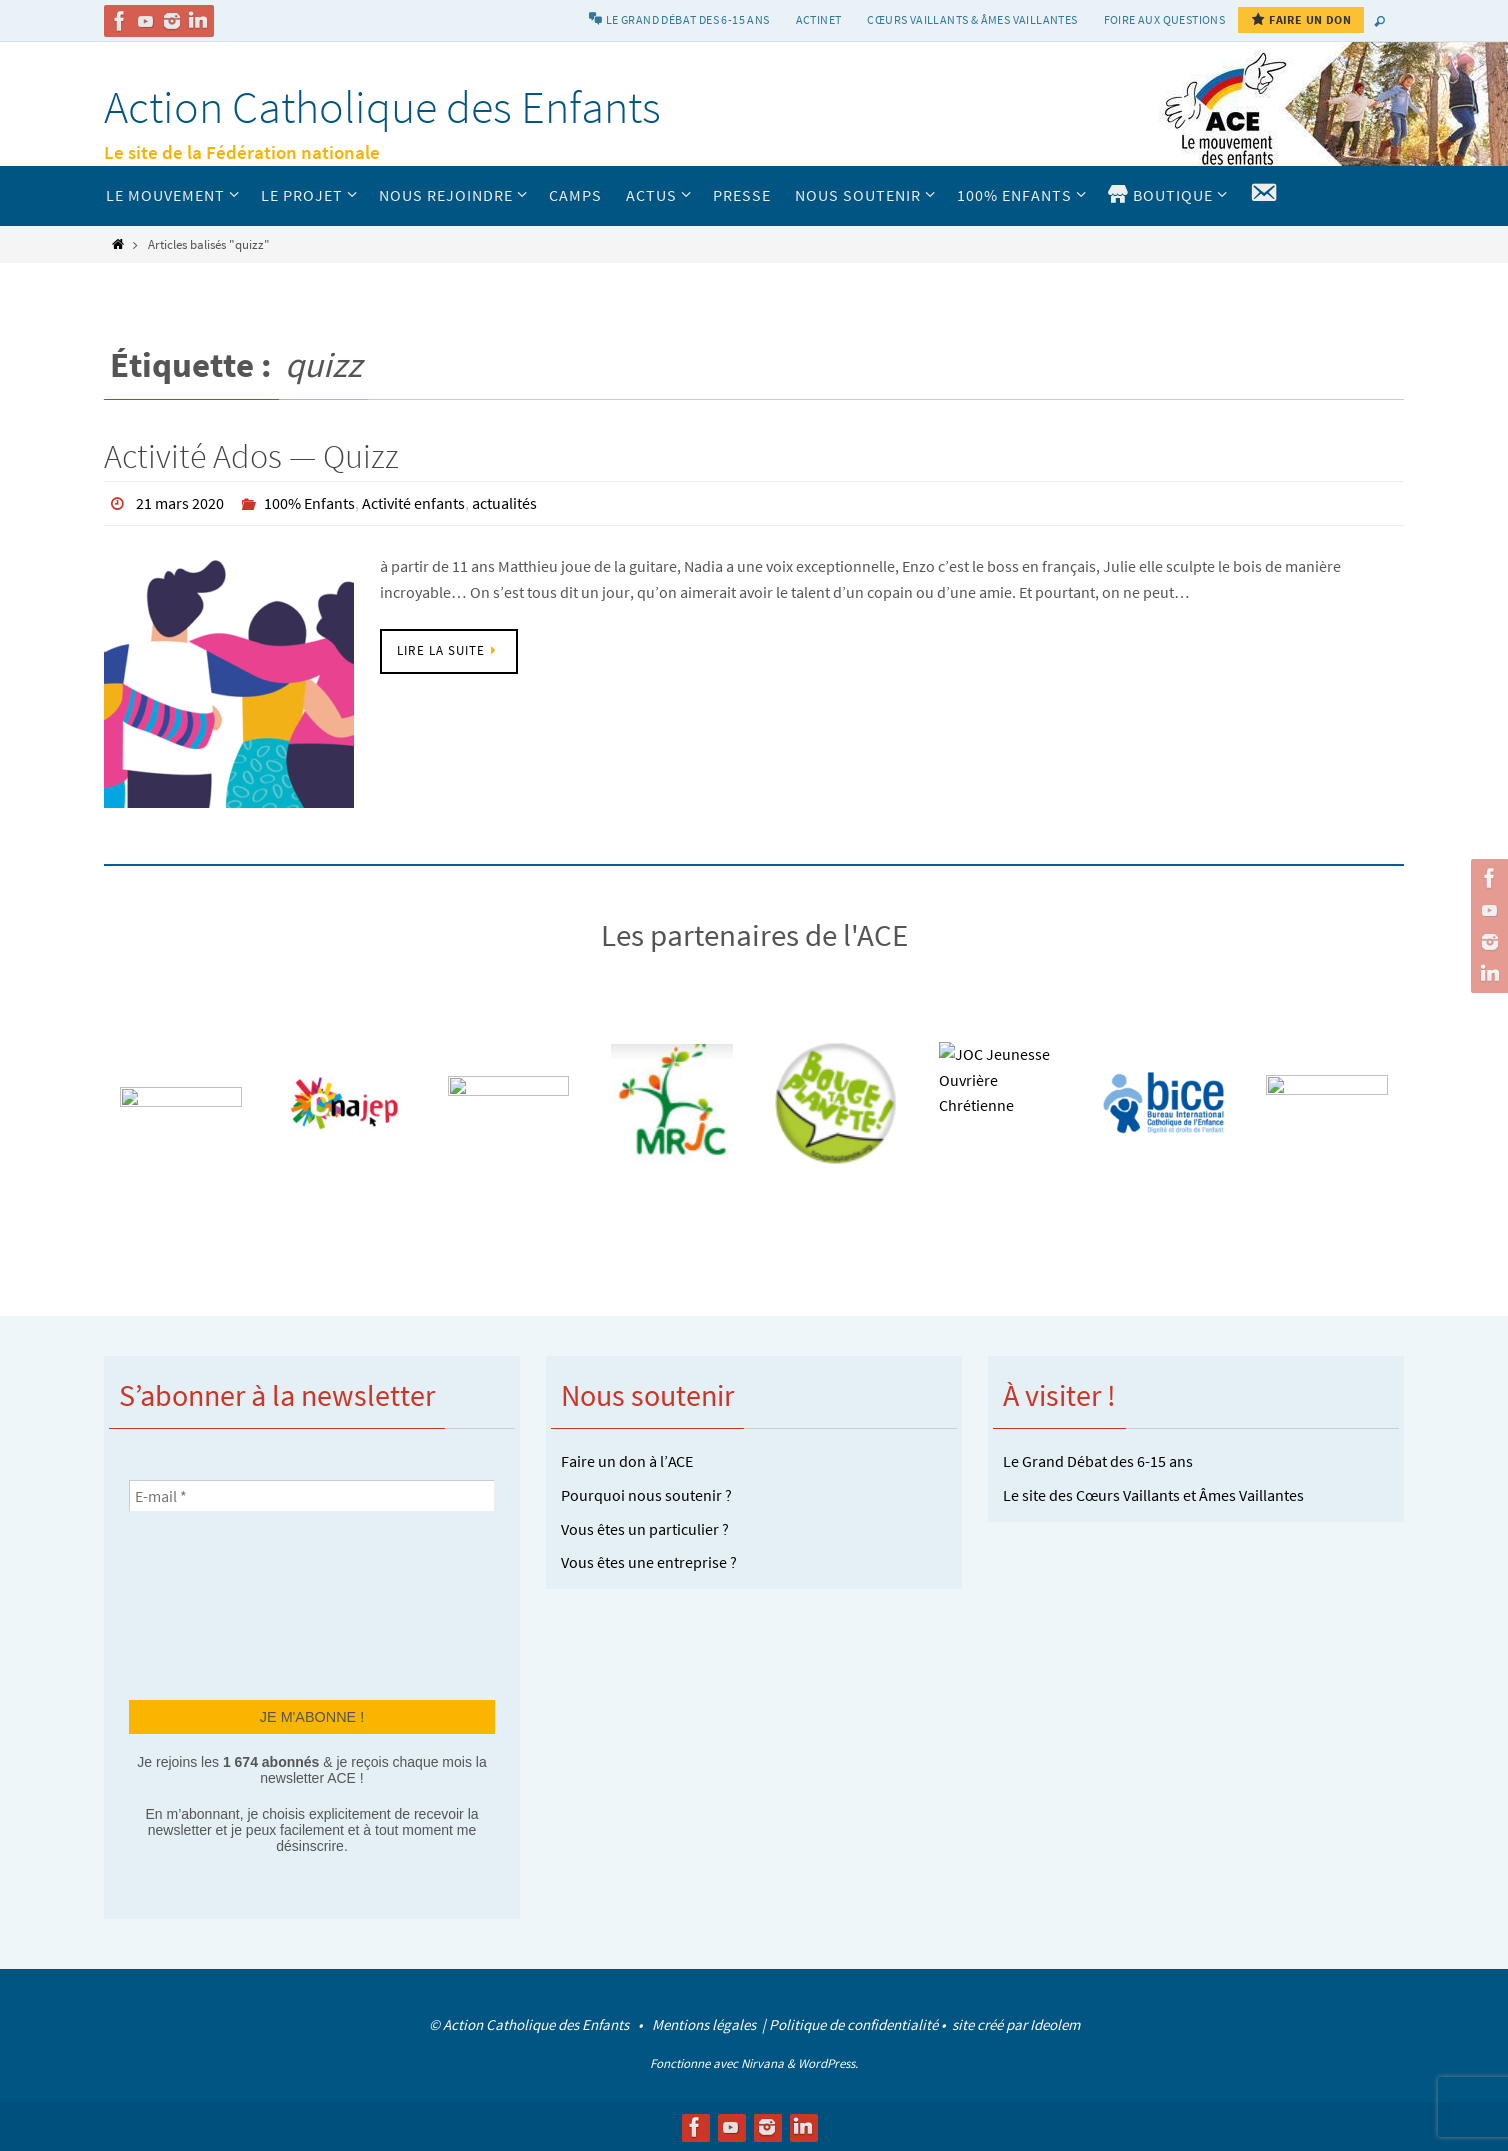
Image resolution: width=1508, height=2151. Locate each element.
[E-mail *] (312, 1495)
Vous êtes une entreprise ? (649, 1561)
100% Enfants (309, 503)
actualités (504, 503)
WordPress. (828, 2062)
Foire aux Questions (1165, 19)
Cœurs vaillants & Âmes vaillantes (972, 19)
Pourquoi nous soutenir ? (646, 1494)
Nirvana (762, 2062)
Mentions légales (705, 2023)
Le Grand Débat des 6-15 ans (1098, 1460)
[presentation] (211, 1603)
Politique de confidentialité (853, 2023)
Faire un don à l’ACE (627, 1460)
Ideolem (1055, 2023)
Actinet (819, 19)
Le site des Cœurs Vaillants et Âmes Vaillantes (1153, 1494)
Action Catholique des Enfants (382, 107)
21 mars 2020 (180, 503)
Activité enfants (413, 503)
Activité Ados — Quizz (251, 456)
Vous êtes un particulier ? (645, 1528)
